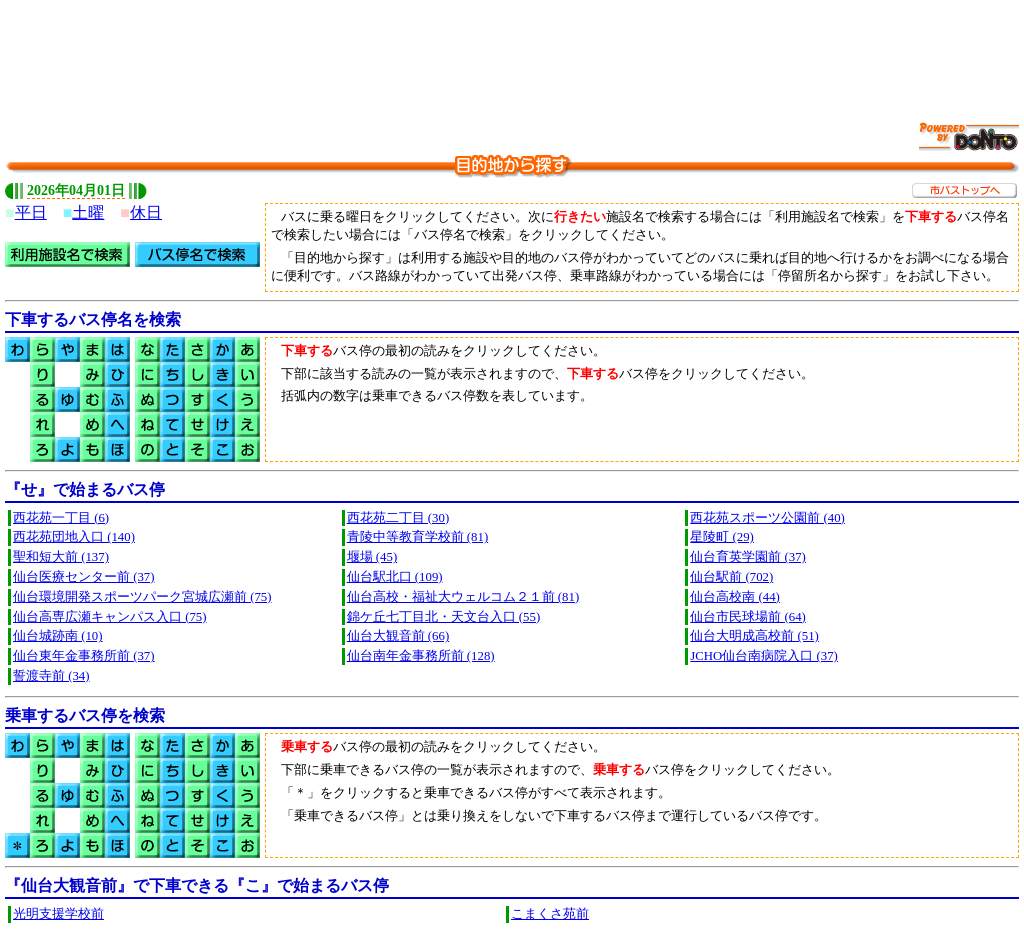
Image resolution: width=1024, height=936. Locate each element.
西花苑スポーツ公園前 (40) (767, 518)
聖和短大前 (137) (61, 557)
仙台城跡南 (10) (58, 636)
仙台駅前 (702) (731, 577)
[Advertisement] (512, 50)
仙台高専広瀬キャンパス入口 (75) (110, 617)
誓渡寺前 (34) (51, 676)
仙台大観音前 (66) (398, 636)
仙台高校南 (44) (735, 597)
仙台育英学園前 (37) (748, 557)
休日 (146, 212)
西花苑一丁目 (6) (61, 518)
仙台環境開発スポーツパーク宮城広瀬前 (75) (142, 597)
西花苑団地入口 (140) (74, 537)
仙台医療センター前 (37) (84, 577)
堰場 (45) (372, 557)
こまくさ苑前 (550, 914)
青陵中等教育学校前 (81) (418, 537)
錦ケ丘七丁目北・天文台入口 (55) (444, 617)
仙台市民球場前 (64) (748, 617)
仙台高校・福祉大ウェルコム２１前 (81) (463, 597)
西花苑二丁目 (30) (398, 518)
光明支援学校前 (58, 914)
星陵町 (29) (722, 537)
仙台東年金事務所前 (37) (84, 656)
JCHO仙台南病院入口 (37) (764, 656)
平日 (31, 212)
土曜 (88, 212)
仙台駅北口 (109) (395, 577)
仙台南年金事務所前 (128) (421, 656)
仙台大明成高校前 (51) (754, 636)
